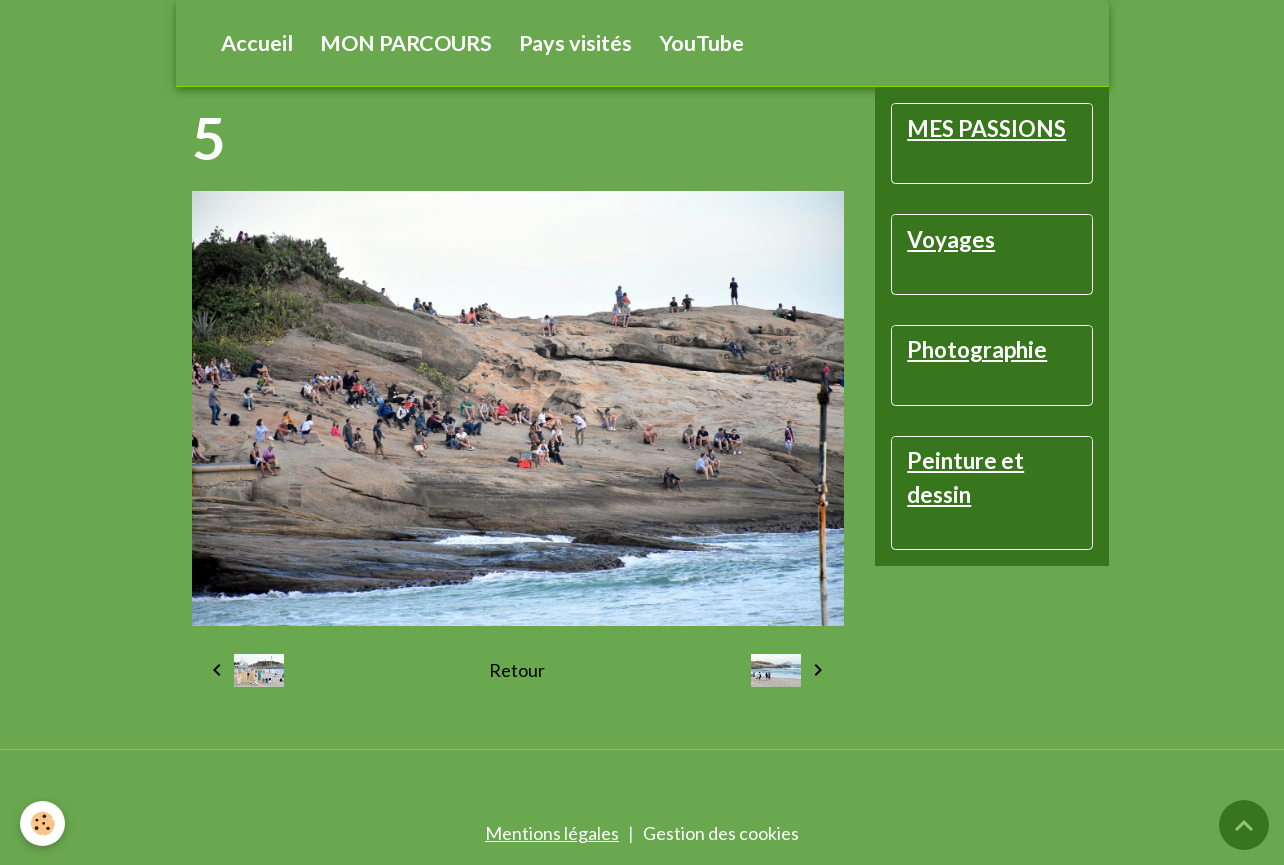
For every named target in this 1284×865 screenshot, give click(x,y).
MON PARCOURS (406, 43)
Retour (517, 670)
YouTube (701, 43)
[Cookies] (42, 823)
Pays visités (575, 43)
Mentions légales (552, 833)
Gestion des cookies (721, 833)
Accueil (257, 43)
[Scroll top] (1244, 825)
